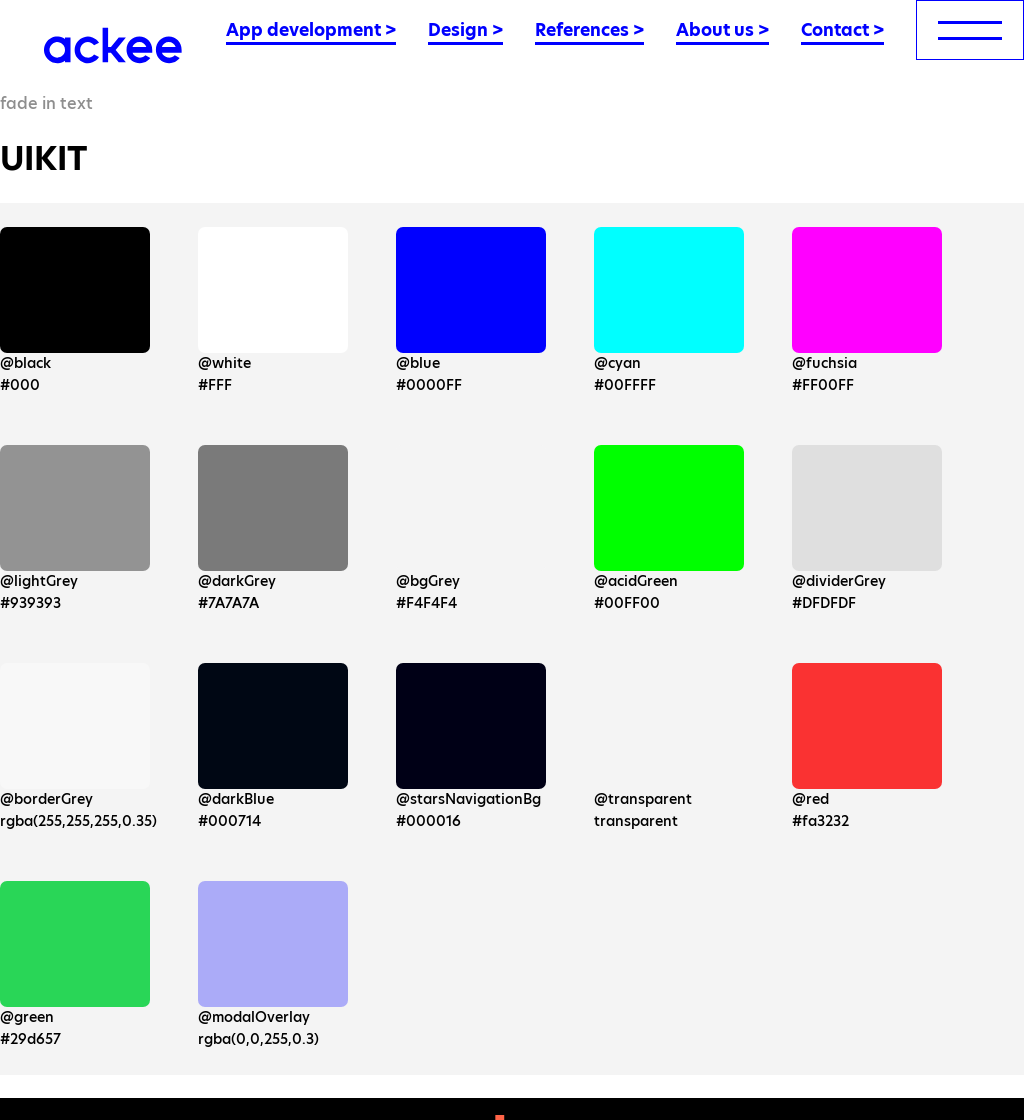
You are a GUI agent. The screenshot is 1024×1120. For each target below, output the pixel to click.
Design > (465, 30)
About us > (722, 30)
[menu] (970, 30)
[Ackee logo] (113, 45)
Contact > (842, 30)
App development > (311, 30)
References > (589, 30)
